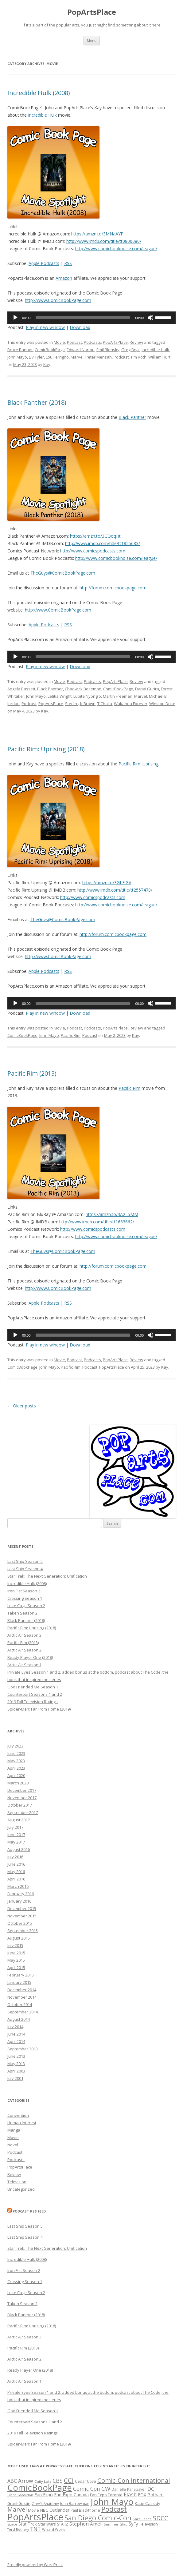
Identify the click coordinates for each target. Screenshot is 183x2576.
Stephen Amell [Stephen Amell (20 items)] (86, 2524)
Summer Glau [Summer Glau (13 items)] (115, 2524)
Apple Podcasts (44, 263)
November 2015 (22, 1916)
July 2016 (15, 1857)
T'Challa (104, 703)
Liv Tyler (36, 357)
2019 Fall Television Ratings (32, 1701)
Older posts (21, 1406)
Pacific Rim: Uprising (138, 764)
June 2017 (16, 1834)
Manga (13, 2130)
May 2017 (16, 1842)
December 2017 (21, 1790)
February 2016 (20, 1893)
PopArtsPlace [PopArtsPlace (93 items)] (35, 2517)
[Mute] (150, 318)
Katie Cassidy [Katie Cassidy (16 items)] (147, 2503)
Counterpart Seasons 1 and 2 (34, 1694)
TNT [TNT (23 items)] (35, 2528)
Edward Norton (81, 349)
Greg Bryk (130, 349)
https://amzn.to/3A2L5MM (112, 1214)
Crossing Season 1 (24, 1598)
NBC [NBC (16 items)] (44, 2510)
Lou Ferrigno (57, 357)
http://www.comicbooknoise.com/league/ (116, 248)
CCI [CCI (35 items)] (69, 2480)
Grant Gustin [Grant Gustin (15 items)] (18, 2503)
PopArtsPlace (91, 12)
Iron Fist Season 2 (23, 1591)
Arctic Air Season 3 (24, 1635)
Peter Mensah (98, 357)
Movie (59, 342)
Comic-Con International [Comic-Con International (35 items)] (133, 2480)
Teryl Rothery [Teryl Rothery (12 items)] (18, 2529)
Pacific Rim (70, 1035)
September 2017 (22, 1812)
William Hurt (159, 357)
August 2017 (18, 1820)
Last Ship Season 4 (25, 1568)
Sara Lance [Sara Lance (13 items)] (142, 2519)
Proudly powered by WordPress (35, 2564)
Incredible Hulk (42, 115)
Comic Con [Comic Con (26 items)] (86, 2488)
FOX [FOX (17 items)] (142, 2495)
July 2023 (15, 1746)
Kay (46, 364)
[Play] (15, 318)
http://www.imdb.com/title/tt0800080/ (103, 241)
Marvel (77, 357)
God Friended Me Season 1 (32, 1687)
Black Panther (132, 417)
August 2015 (18, 1938)
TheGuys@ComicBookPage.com (62, 573)
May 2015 (16, 1960)
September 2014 (22, 2012)
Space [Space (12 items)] (12, 2524)
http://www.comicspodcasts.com (92, 551)
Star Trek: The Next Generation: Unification (47, 1576)
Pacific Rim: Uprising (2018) (46, 749)
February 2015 (20, 1975)
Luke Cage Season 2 (26, 1605)
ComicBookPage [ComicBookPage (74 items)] (39, 2487)
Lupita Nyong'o (87, 696)
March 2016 (18, 1886)
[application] (91, 317)
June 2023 (16, 1753)
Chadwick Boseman (83, 689)
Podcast (74, 342)
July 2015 (15, 1945)
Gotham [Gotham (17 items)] (155, 2495)
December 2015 (21, 1908)
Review (136, 342)
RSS (68, 263)
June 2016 (16, 1864)
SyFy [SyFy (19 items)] (133, 2524)
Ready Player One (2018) (30, 1657)
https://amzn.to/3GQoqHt (95, 536)
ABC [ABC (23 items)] (12, 2480)
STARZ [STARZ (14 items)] (62, 2524)
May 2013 (16, 2063)
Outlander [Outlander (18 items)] (59, 2510)
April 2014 (16, 2041)
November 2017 (22, 1797)
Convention (18, 2115)
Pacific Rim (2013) (31, 1073)
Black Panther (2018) (36, 402)
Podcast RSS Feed (29, 2211)
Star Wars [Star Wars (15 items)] (47, 2524)
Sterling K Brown (80, 703)
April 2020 (16, 1775)
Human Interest (21, 2122)
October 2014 (19, 2004)
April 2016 (16, 1879)
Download (80, 327)
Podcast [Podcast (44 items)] (114, 2509)
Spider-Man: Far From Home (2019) (39, 1709)
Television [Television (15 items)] (148, 2524)
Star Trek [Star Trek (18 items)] (27, 2524)
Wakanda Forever (130, 703)
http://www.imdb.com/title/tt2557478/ (114, 890)
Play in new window (45, 327)
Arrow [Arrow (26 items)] (25, 2480)
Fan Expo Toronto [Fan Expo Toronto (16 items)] (106, 2495)
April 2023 (16, 1768)
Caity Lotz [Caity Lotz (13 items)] (42, 2481)
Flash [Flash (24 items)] (130, 2494)
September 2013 (22, 2049)
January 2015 (19, 1982)
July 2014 (15, 2026)
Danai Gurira (147, 689)
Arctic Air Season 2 (24, 1650)
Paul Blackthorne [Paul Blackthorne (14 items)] (85, 2510)
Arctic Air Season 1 (24, 1664)
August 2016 (18, 1849)
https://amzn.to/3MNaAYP (97, 234)
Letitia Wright (60, 696)
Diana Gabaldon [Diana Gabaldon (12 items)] (20, 2495)
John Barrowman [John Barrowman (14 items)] (74, 2503)
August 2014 (18, 2019)
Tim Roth (138, 357)
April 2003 (16, 2071)
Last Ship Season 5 (25, 1561)
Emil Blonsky (107, 349)
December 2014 (21, 1989)
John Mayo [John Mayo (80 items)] (112, 2501)
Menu (91, 40)
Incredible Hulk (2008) (38, 93)
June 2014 (16, 2034)
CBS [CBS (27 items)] (58, 2480)
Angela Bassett (21, 689)
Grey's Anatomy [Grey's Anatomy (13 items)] (45, 2503)
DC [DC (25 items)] (150, 2488)
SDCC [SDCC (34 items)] (160, 2518)
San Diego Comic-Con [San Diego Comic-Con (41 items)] (97, 2517)
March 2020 (18, 1783)
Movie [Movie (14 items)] (33, 2510)
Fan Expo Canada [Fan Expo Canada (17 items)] (71, 2495)
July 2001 (15, 2078)
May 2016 (16, 1871)
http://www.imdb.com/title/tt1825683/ (102, 543)
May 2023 (16, 1760)
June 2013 (16, 2056)
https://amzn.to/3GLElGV (106, 882)
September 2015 (22, 1930)
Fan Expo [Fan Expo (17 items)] (43, 2495)
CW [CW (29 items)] (105, 2488)
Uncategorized (21, 2189)
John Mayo (17, 357)
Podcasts (92, 342)
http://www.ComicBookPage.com (58, 300)
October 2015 (19, 1923)
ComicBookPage (50, 349)
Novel (12, 2145)
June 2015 (16, 1953)
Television (16, 2182)
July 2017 (15, 1827)
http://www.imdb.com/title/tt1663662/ (96, 1222)
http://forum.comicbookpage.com (113, 588)
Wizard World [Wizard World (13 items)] (53, 2529)
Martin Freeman (117, 696)
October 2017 (19, 1805)
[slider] (83, 317)
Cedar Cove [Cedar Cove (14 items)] (85, 2481)
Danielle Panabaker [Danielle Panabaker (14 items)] (128, 2489)
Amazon (64, 278)
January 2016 (19, 1901)
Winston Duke (162, 703)
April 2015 (16, 1967)
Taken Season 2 (22, 1613)
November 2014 (22, 1997)
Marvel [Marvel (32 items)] (17, 2509)
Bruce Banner (20, 349)
